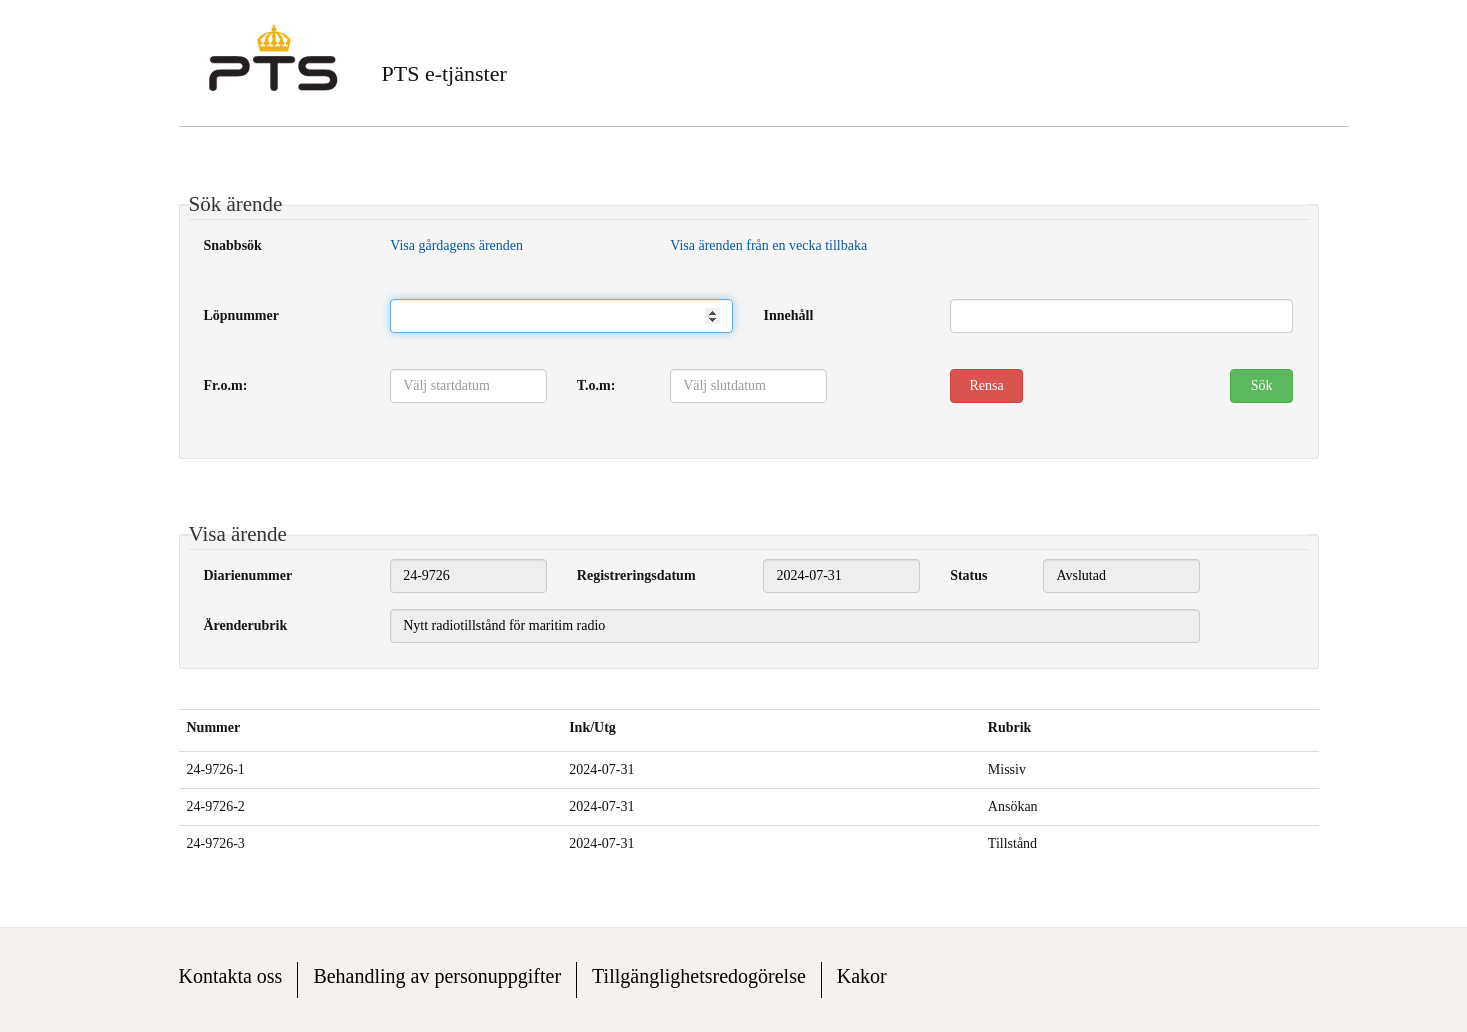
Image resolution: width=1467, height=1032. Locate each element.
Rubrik (1010, 727)
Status (968, 575)
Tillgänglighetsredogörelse (699, 976)
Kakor (862, 976)
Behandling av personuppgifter (437, 976)
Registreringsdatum (636, 575)
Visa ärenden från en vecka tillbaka (768, 245)
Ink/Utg (592, 727)
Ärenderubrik (246, 625)
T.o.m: (596, 385)
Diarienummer (248, 575)
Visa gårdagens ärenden (456, 245)
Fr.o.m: (226, 385)
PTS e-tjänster (444, 73)
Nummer (214, 727)
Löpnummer (241, 315)
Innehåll (788, 315)
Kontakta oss (231, 976)
